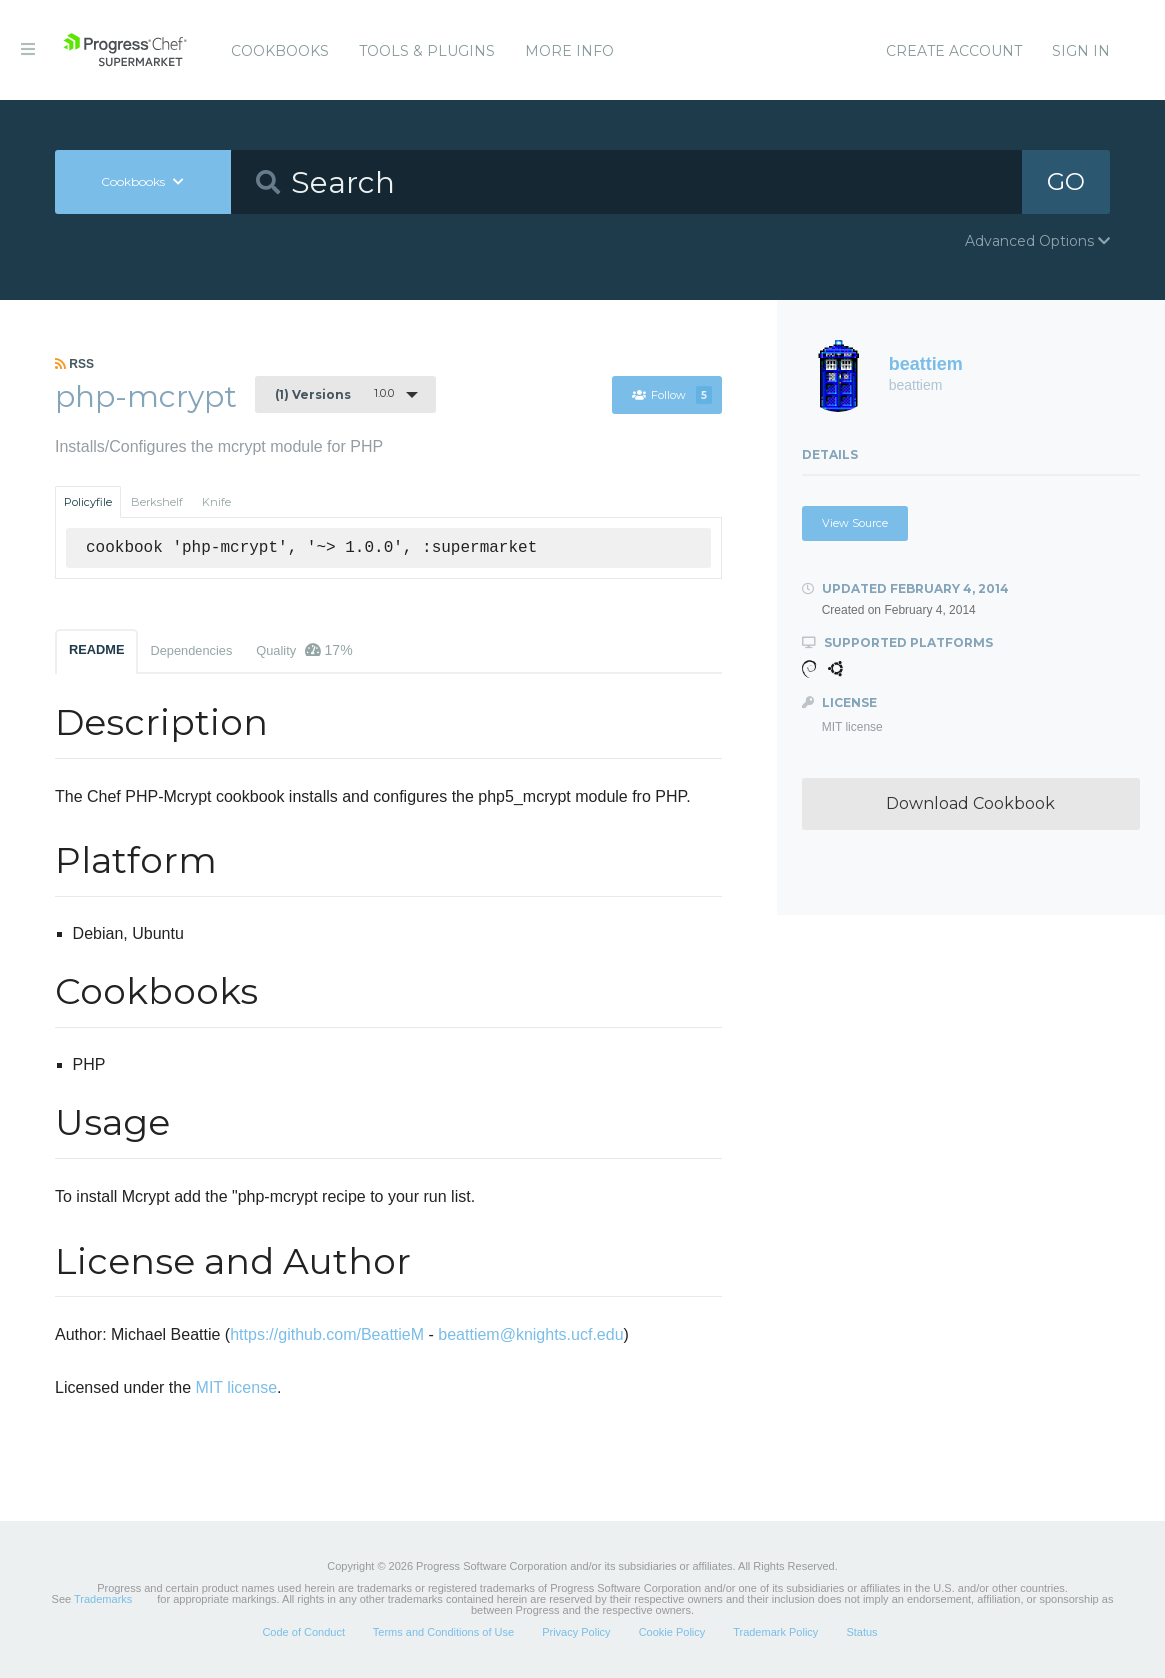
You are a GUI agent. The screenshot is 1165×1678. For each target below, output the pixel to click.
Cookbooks (280, 51)
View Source (855, 523)
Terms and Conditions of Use (443, 1632)
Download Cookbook (970, 803)
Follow (672, 395)
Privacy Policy (576, 1632)
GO (1066, 181)
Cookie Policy (672, 1632)
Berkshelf (157, 502)
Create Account (954, 51)
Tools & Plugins (427, 51)
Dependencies (191, 650)
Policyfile (88, 502)
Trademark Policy (775, 1632)
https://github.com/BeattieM (327, 1334)
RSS (74, 364)
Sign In (1081, 51)
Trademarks (103, 1599)
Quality (304, 650)
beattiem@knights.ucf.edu (530, 1334)
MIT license (237, 1387)
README (96, 649)
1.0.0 (334, 394)
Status (861, 1632)
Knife (216, 502)
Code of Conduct (303, 1632)
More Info (569, 51)
